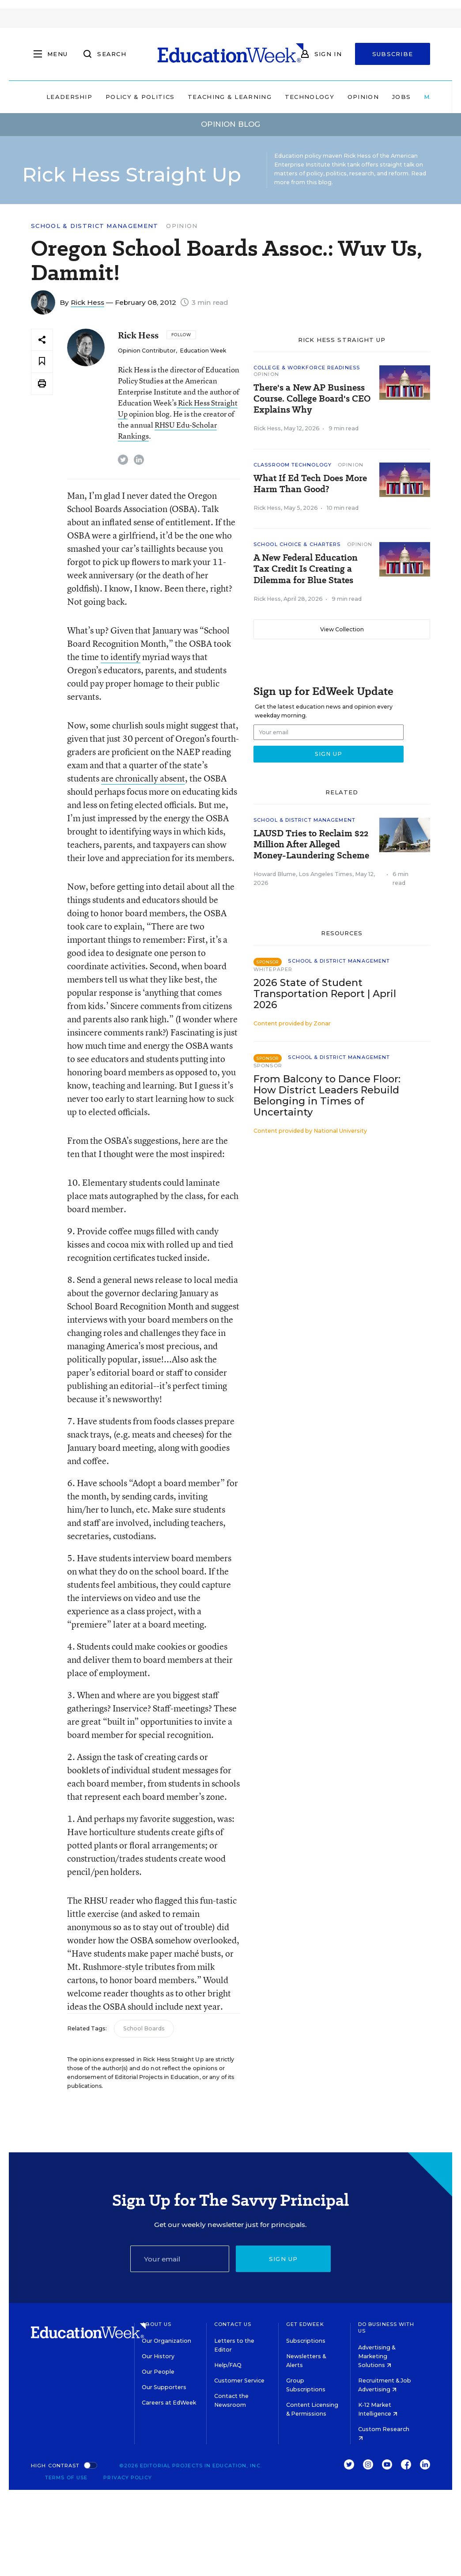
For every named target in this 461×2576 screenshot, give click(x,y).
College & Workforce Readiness (306, 367)
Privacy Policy (127, 2477)
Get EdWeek (305, 2324)
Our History (158, 2356)
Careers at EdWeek (169, 2402)
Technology (309, 96)
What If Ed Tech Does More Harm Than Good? (310, 484)
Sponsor (267, 1065)
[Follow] (181, 334)
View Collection (342, 629)
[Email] (180, 2259)
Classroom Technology (292, 465)
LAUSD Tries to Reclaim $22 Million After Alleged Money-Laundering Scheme (311, 844)
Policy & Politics (140, 96)
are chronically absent (143, 778)
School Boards (144, 2028)
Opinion (363, 96)
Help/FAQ (228, 2365)
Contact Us (233, 2324)
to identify (120, 657)
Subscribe (392, 53)
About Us (156, 2324)
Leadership (69, 96)
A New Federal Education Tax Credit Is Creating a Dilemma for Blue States (305, 568)
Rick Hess (87, 302)
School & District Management (94, 226)
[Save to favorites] (42, 361)
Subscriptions (305, 2340)
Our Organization (166, 2340)
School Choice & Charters (296, 544)
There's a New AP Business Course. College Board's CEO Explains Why (311, 398)
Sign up (283, 2258)
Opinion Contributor (147, 350)
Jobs (401, 96)
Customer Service (239, 2380)
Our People (158, 2371)
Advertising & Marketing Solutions (376, 2356)
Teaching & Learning (230, 96)
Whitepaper (272, 969)
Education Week (203, 350)
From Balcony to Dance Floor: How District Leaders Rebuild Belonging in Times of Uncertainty (327, 1096)
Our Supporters (164, 2387)
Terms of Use (66, 2477)
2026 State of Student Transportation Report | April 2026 (324, 993)
